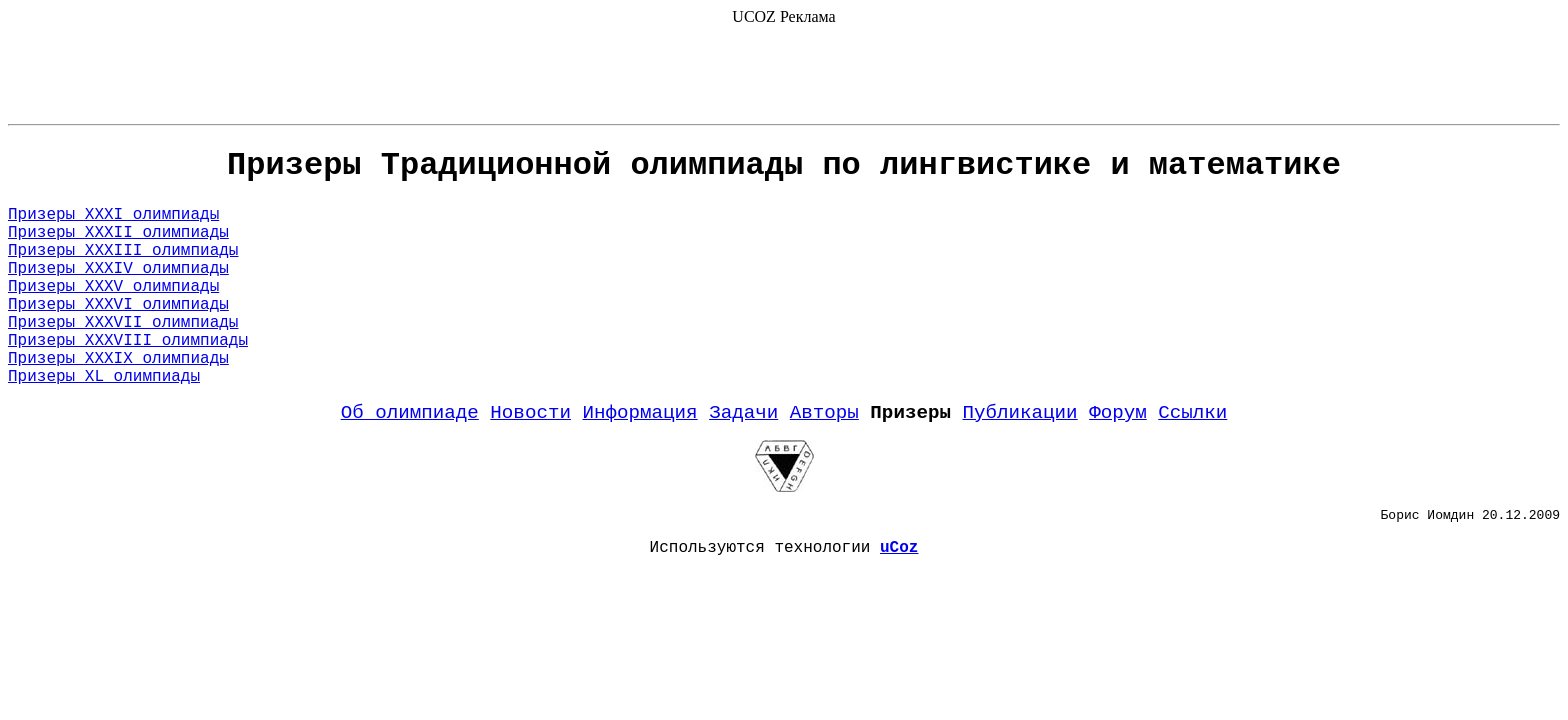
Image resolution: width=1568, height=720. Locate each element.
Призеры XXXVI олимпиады (118, 305)
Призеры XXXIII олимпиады (123, 251)
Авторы (824, 413)
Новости (530, 413)
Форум (1118, 413)
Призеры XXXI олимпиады (113, 215)
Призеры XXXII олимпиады (118, 233)
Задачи (743, 413)
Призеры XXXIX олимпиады (118, 359)
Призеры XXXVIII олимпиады (128, 341)
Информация (639, 413)
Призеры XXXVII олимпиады (123, 323)
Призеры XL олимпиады (104, 377)
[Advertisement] (784, 71)
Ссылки (1192, 413)
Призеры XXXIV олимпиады (118, 269)
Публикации (1019, 413)
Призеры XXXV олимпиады (113, 287)
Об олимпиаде (410, 413)
